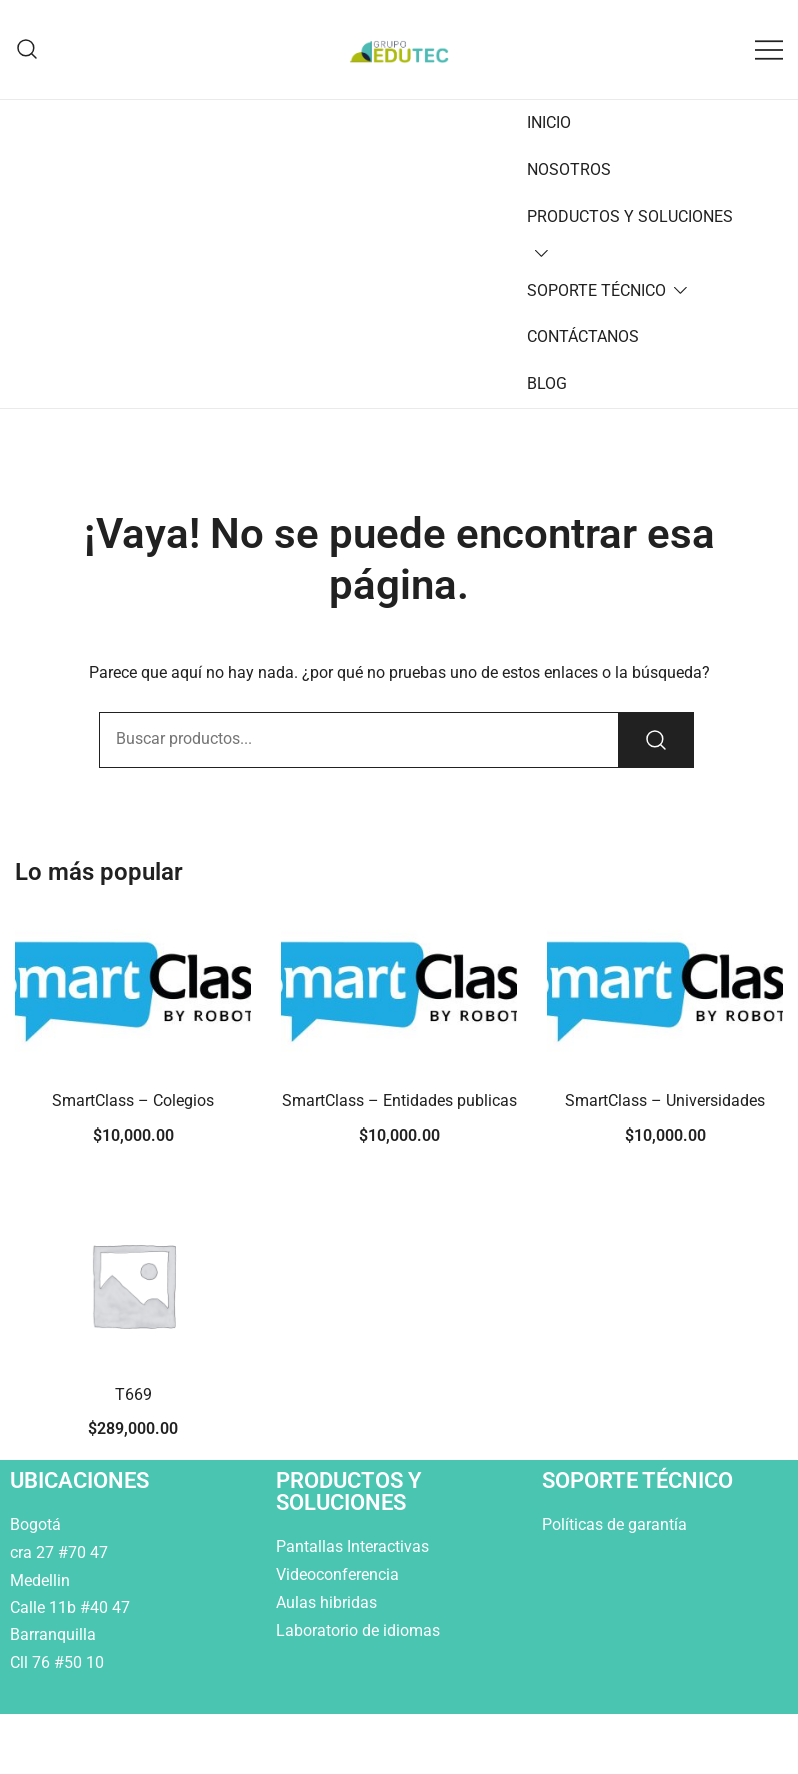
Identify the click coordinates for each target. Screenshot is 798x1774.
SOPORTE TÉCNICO (596, 290)
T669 (133, 1394)
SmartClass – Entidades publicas (399, 1100)
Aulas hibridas (328, 1602)
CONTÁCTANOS (583, 336)
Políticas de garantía (616, 1524)
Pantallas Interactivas (354, 1546)
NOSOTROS (569, 169)
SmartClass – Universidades (665, 1100)
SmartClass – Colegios (133, 1100)
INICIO (549, 122)
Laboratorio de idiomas (360, 1630)
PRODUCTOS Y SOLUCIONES (630, 216)
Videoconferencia (337, 1574)
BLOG (547, 383)
